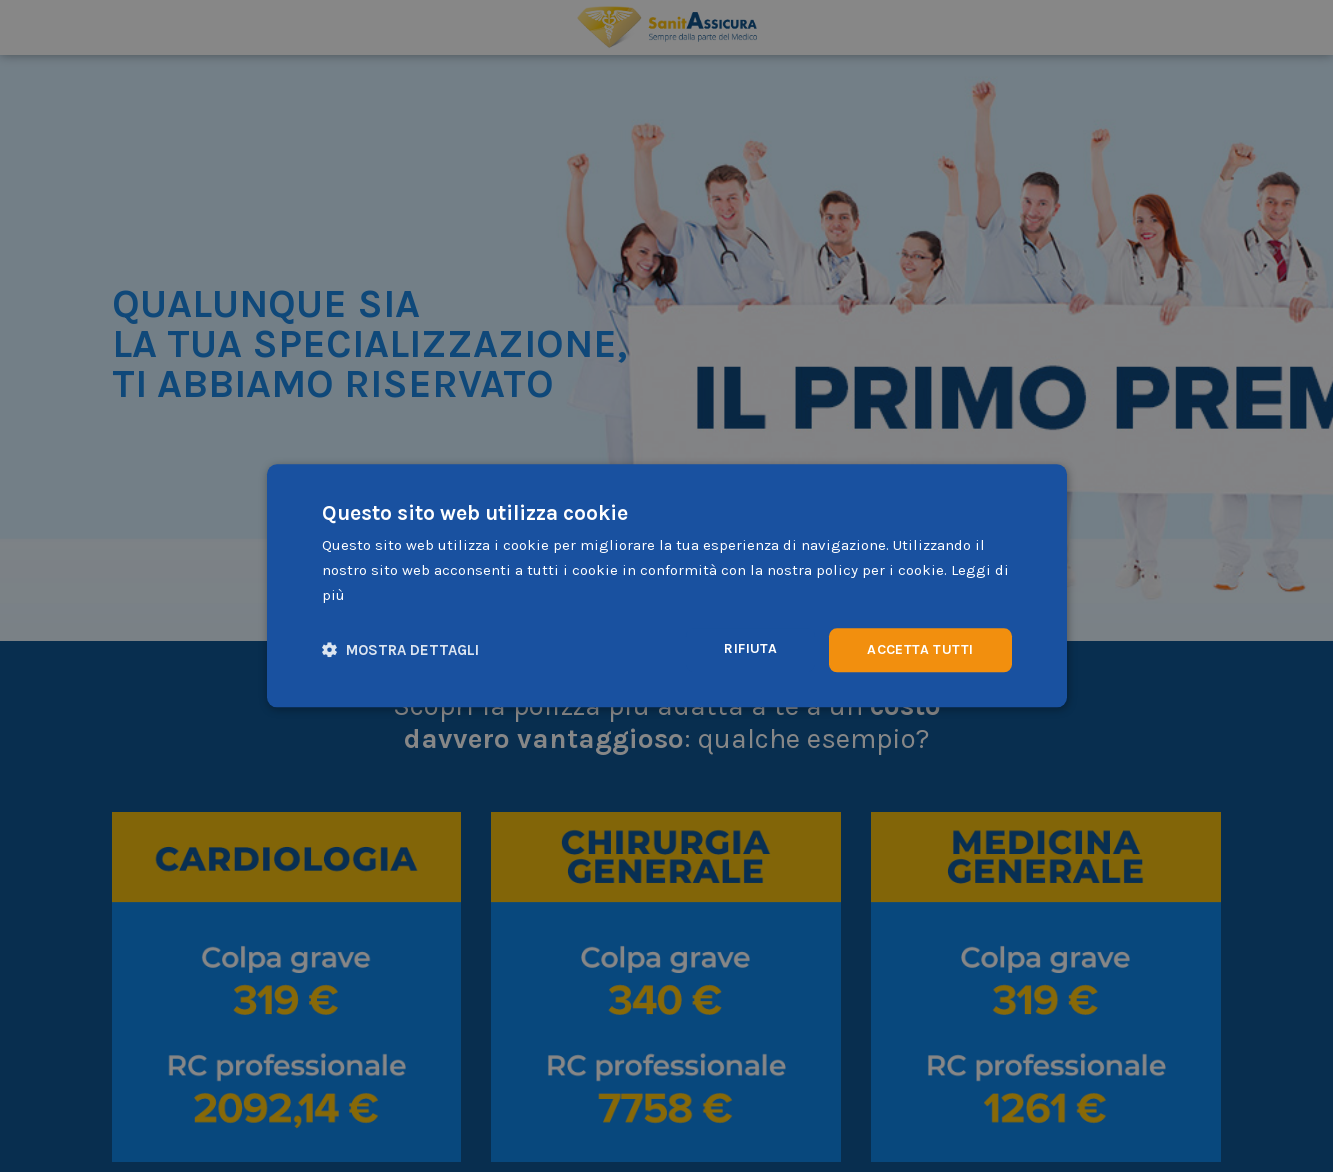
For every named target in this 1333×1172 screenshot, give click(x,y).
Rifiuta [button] (750, 648)
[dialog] (667, 585)
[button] (400, 650)
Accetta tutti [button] (920, 649)
